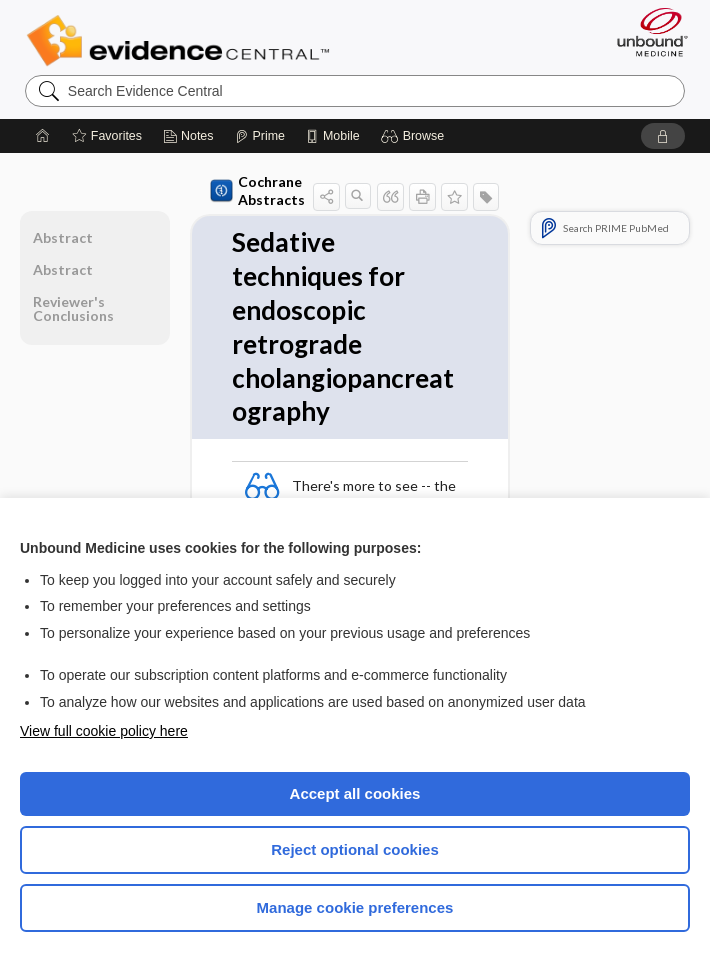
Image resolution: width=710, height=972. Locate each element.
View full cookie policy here (104, 731)
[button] (415, 136)
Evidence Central (182, 41)
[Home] (43, 136)
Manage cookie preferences (355, 907)
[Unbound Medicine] (646, 32)
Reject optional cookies (355, 849)
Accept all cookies (355, 793)
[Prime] (260, 136)
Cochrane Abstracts (257, 190)
